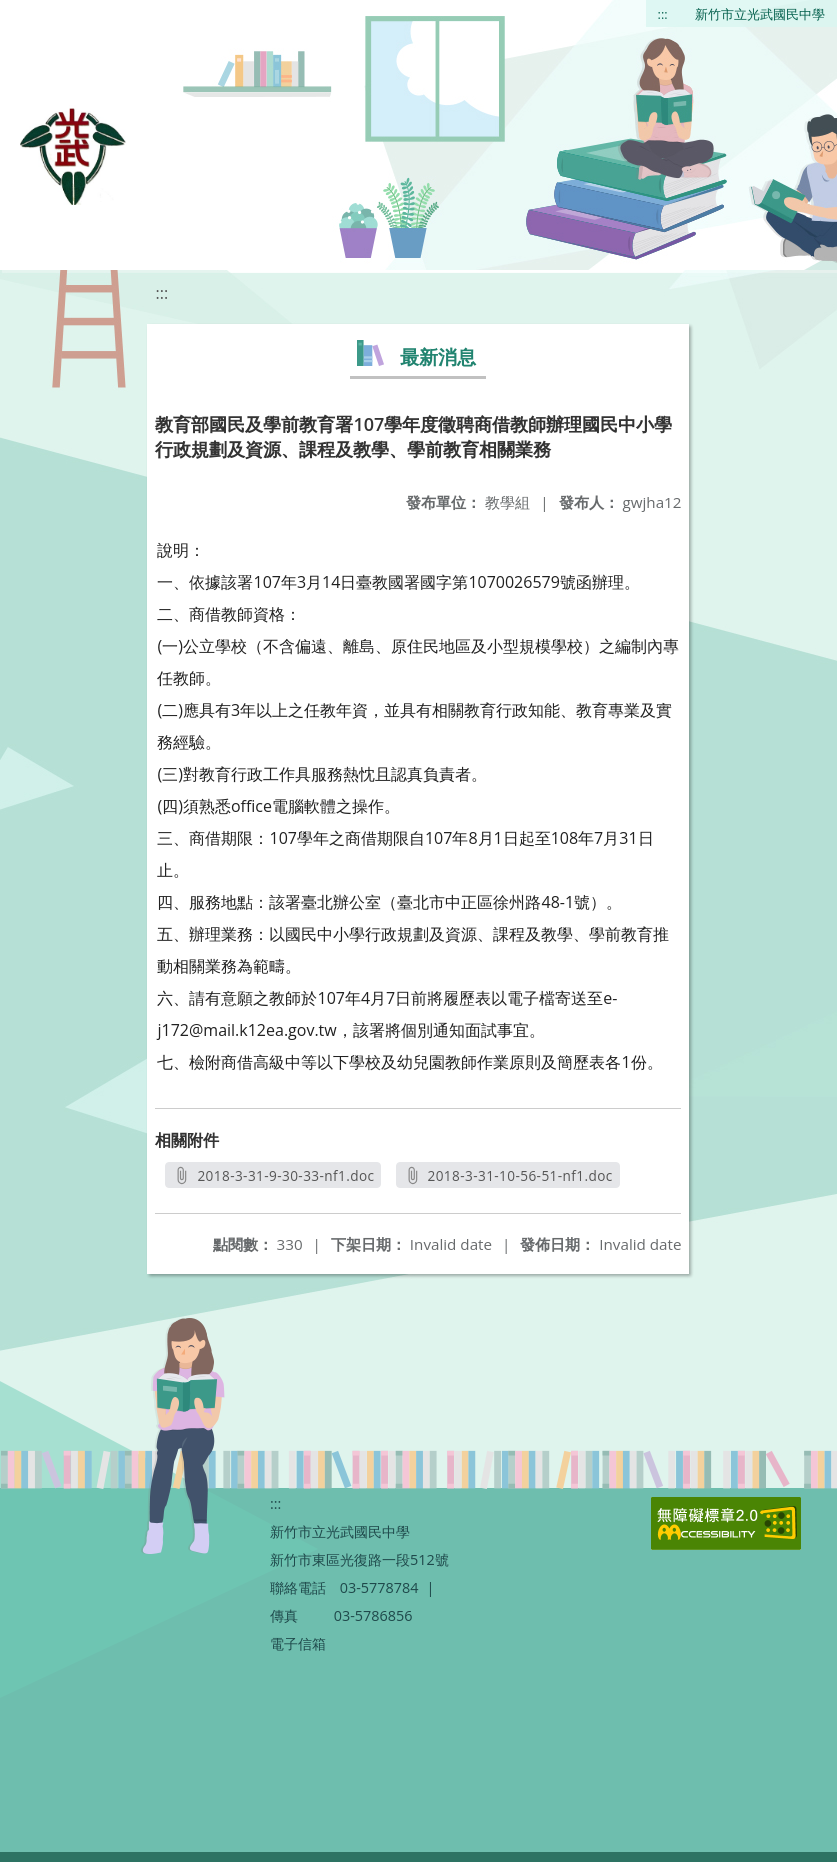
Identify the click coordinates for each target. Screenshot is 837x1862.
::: (663, 14)
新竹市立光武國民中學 (760, 14)
